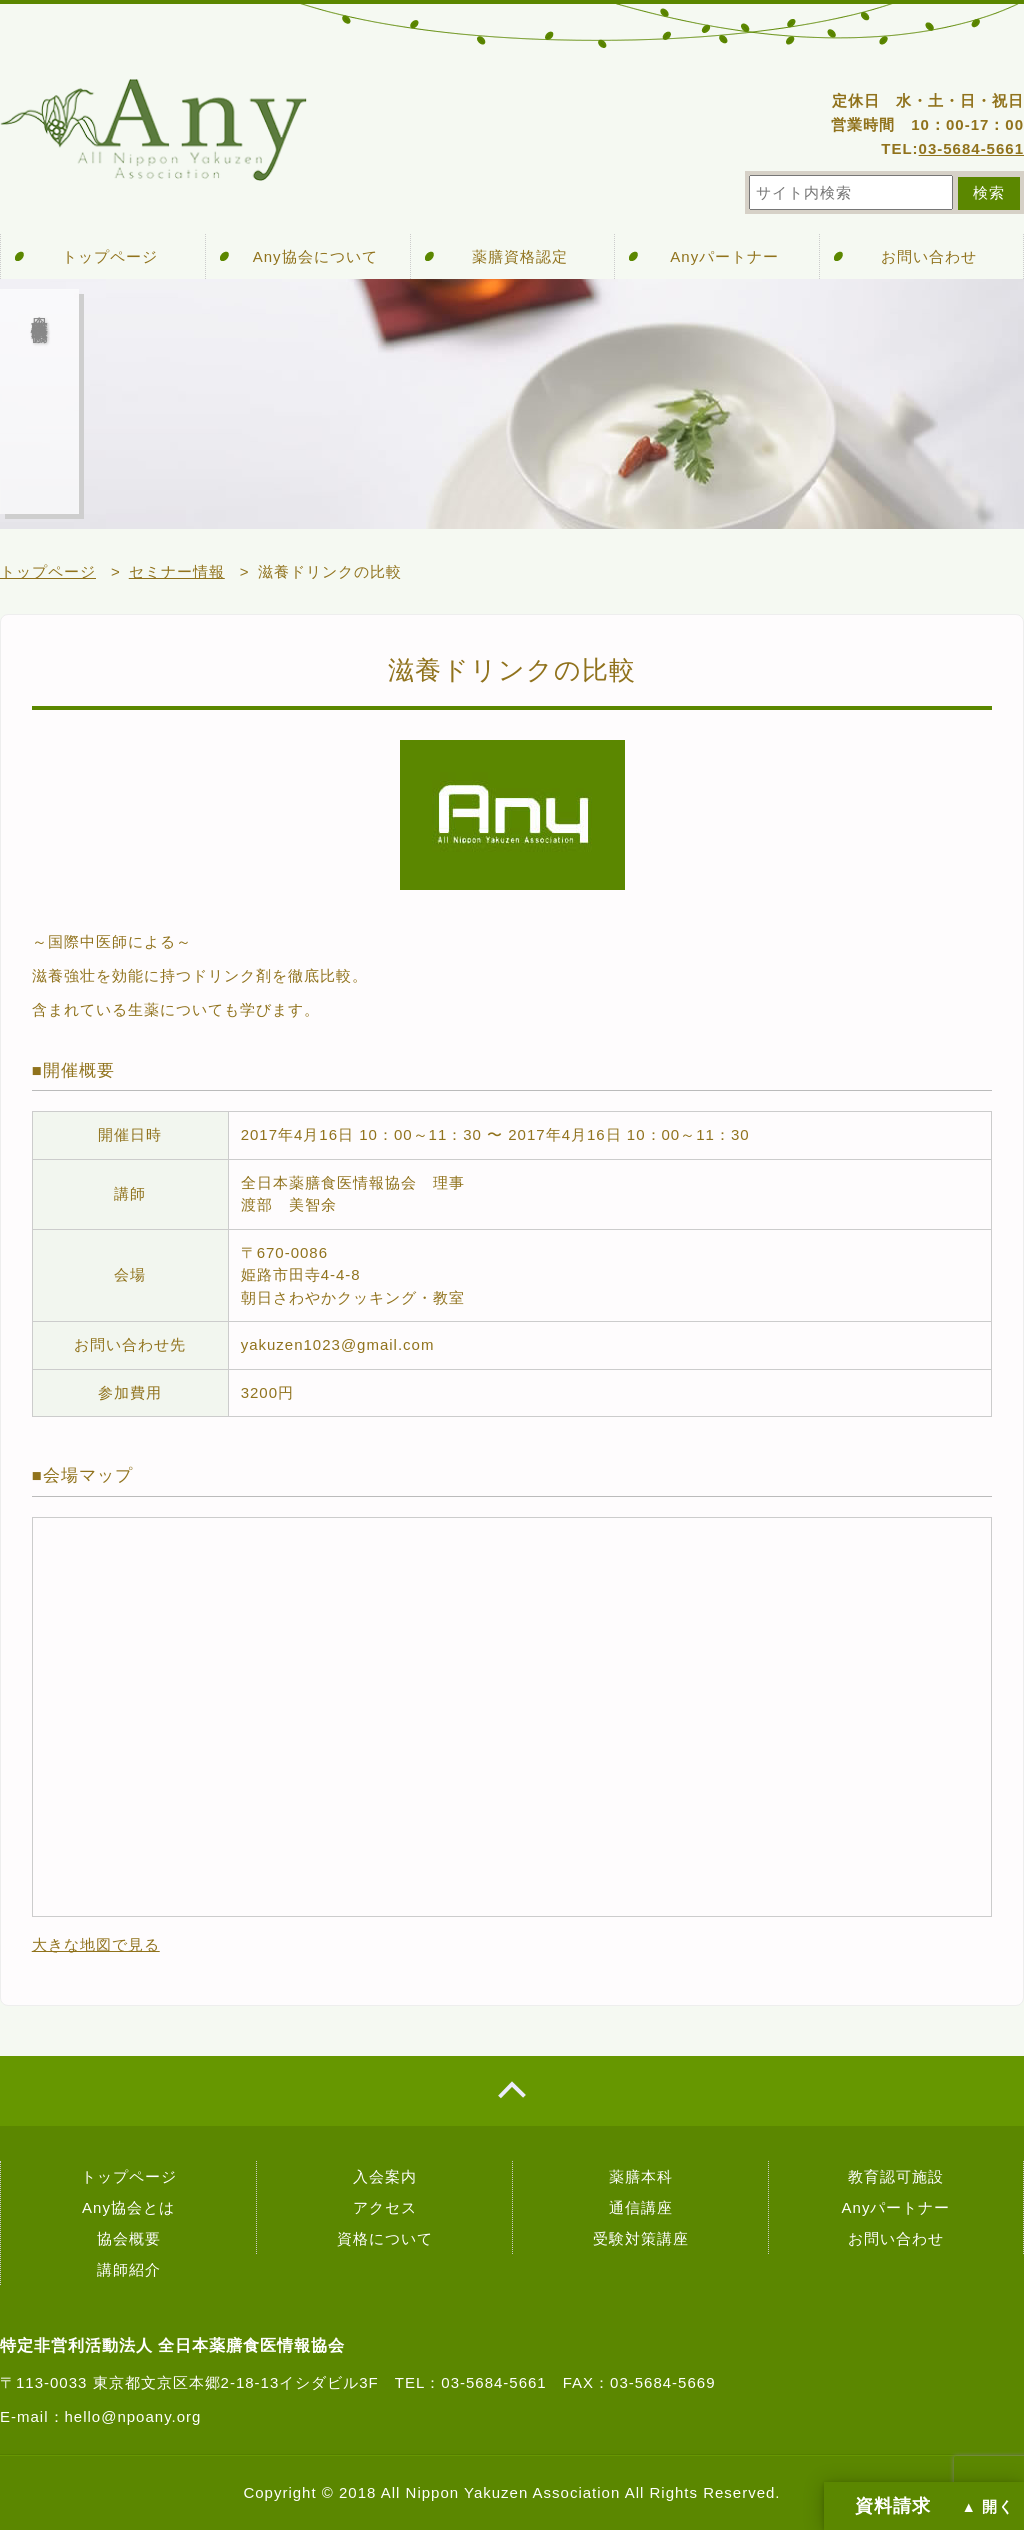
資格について (385, 2238)
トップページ (110, 256)
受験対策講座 (641, 2238)
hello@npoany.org (133, 2416)
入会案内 (385, 2176)
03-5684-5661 (971, 148)
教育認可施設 (896, 2176)
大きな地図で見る (96, 1944)
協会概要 (129, 2238)
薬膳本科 (641, 2176)
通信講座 (641, 2207)
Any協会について (315, 256)
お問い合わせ (929, 256)
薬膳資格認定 (520, 256)
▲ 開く (988, 2507)
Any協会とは (128, 2207)
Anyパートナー (724, 256)
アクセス (385, 2207)
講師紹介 (129, 2269)
